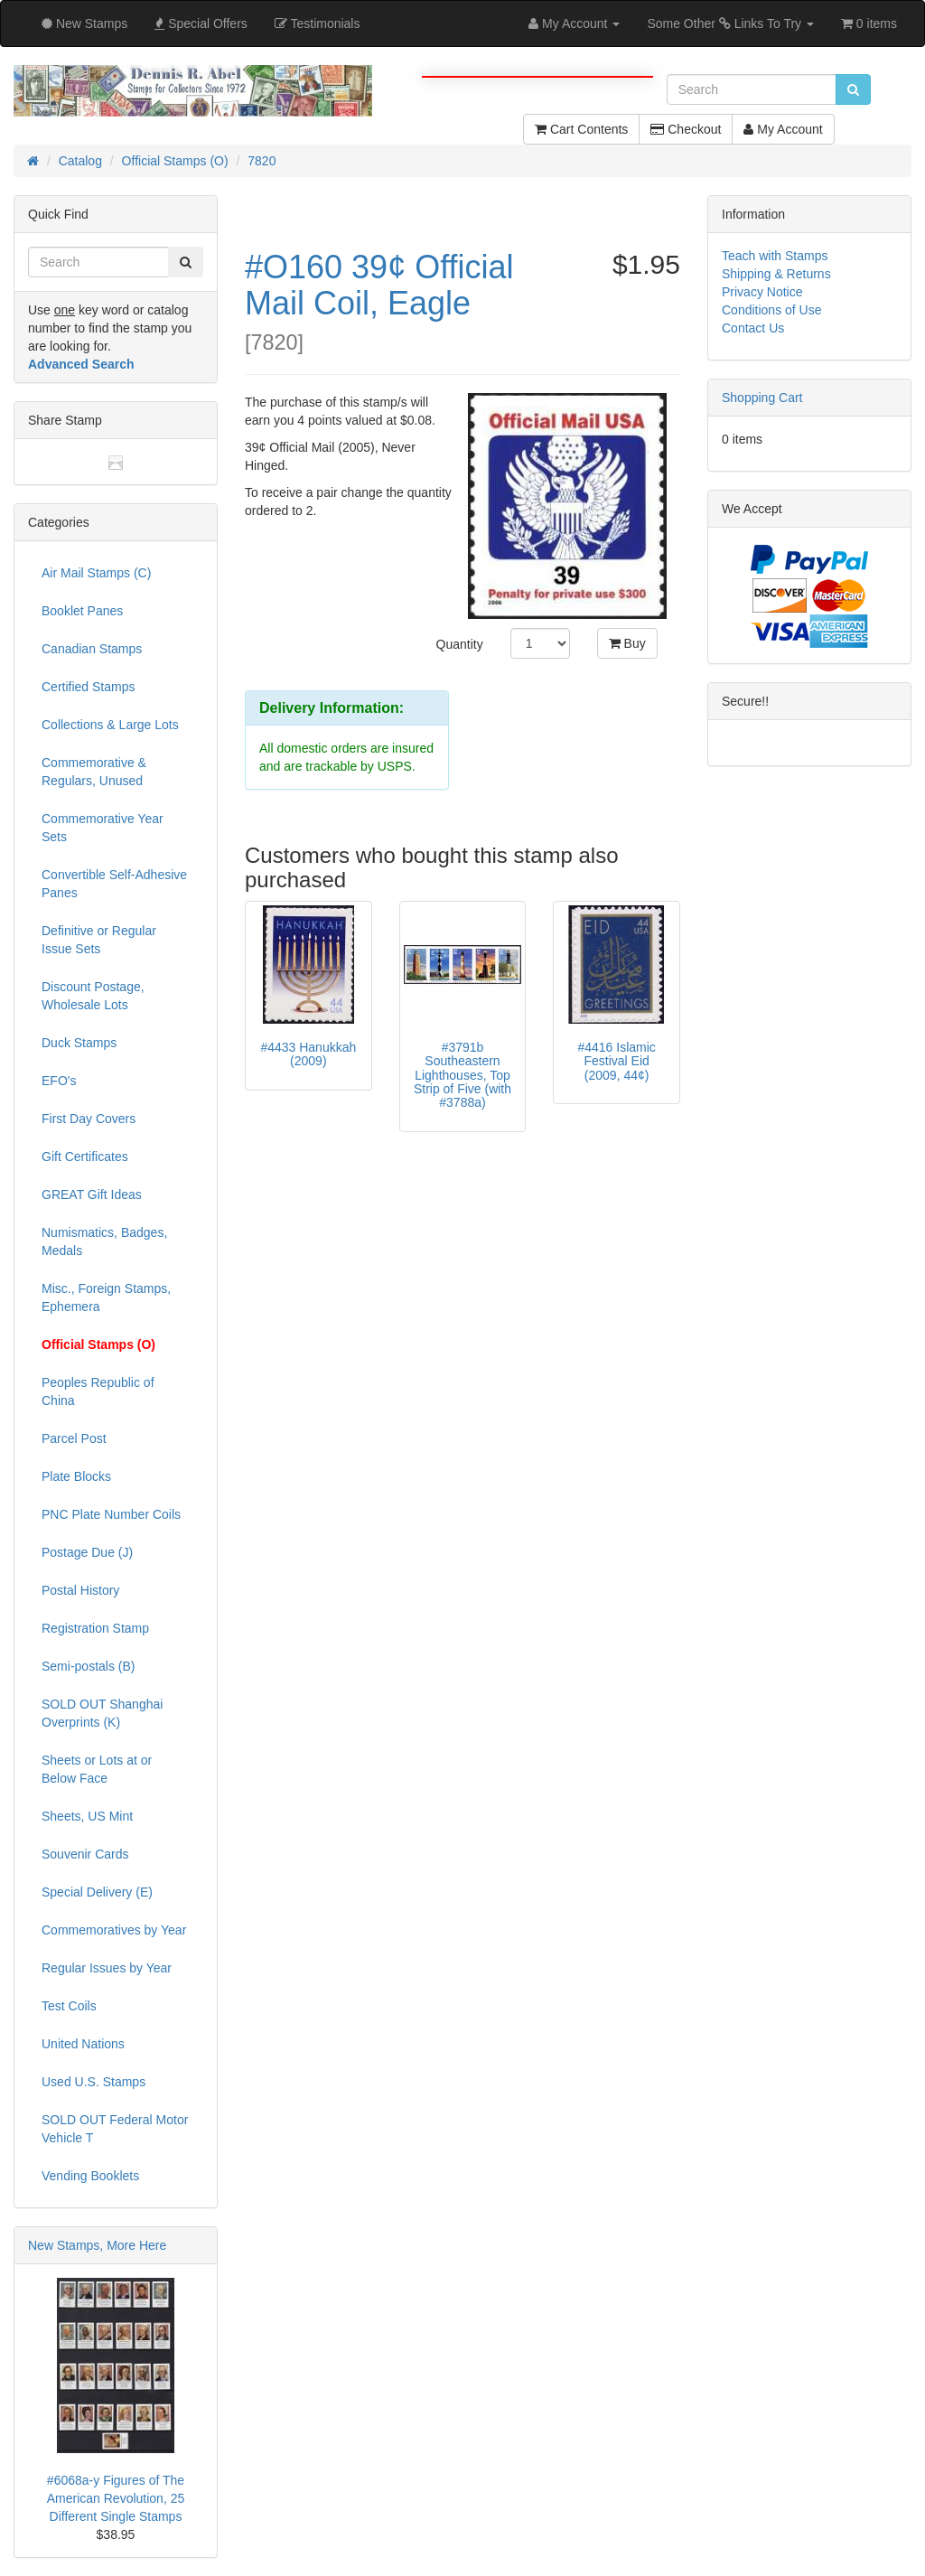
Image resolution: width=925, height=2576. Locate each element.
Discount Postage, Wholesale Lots (93, 995)
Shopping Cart (762, 397)
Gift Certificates (85, 1156)
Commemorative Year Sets (103, 827)
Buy (627, 643)
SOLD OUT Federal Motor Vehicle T (115, 2128)
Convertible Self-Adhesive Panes (114, 883)
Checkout (685, 129)
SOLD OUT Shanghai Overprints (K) (102, 1713)
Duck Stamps (79, 1042)
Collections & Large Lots (110, 724)
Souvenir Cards (85, 1854)
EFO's (59, 1080)
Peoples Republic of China (98, 1391)
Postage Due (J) (87, 1552)
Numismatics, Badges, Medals (104, 1241)
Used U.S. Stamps (93, 2082)
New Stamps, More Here (97, 2245)
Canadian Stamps (92, 649)
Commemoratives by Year (114, 1930)
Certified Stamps (88, 686)
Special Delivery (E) (97, 1892)
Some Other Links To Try (730, 23)
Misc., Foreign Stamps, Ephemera (106, 1297)
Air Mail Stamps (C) (96, 573)
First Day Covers (88, 1118)
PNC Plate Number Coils (111, 1514)
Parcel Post (74, 1438)
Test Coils (69, 2006)
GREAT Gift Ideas (92, 1194)
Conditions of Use (772, 310)
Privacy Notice (762, 292)
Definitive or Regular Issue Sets (99, 939)
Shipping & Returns (776, 274)
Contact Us (753, 328)
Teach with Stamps (775, 255)
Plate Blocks (76, 1476)
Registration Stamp (95, 1628)
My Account (782, 129)
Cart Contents (581, 129)
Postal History (80, 1590)
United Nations (83, 2044)
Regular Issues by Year (107, 1968)
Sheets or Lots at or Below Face (97, 1769)
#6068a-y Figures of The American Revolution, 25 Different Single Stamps (116, 2498)
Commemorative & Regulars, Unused (94, 771)
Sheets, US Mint (87, 1816)
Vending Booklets (90, 2176)
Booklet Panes (82, 611)
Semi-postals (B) (88, 1666)
